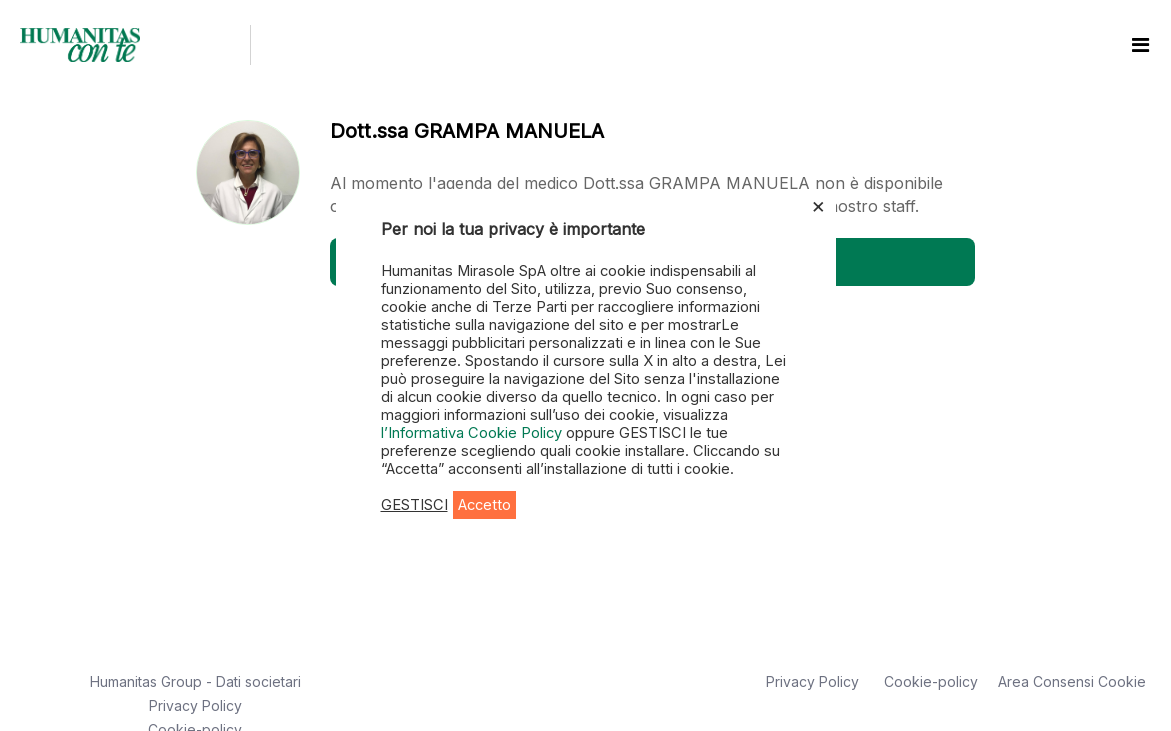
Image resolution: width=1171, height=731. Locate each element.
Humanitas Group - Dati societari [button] (195, 681)
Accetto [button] (484, 505)
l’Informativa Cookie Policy (473, 433)
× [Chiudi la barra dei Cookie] (818, 205)
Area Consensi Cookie (1072, 681)
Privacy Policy (195, 705)
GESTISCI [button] (414, 505)
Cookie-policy (931, 681)
